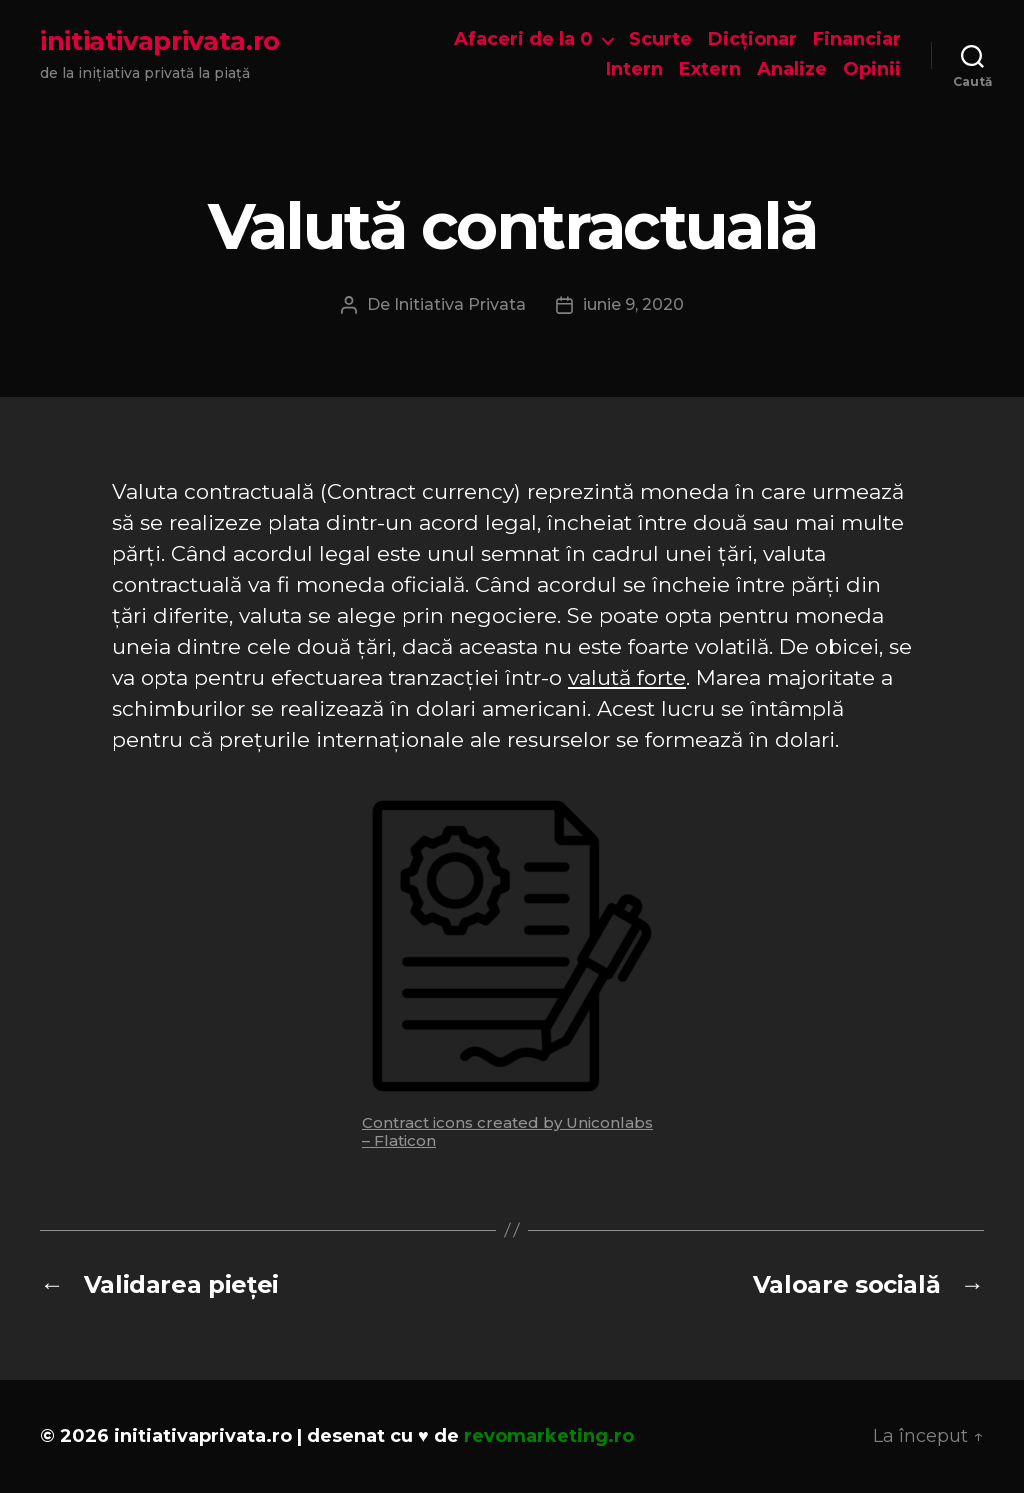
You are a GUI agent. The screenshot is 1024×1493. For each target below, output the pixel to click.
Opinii (872, 69)
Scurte (660, 39)
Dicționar (752, 39)
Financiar (857, 39)
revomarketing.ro (549, 1436)
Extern (710, 69)
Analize (792, 69)
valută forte (627, 677)
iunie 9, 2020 (633, 304)
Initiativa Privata (460, 304)
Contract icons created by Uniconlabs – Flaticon (507, 1131)
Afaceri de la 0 (523, 39)
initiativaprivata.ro (160, 41)
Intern (634, 69)
